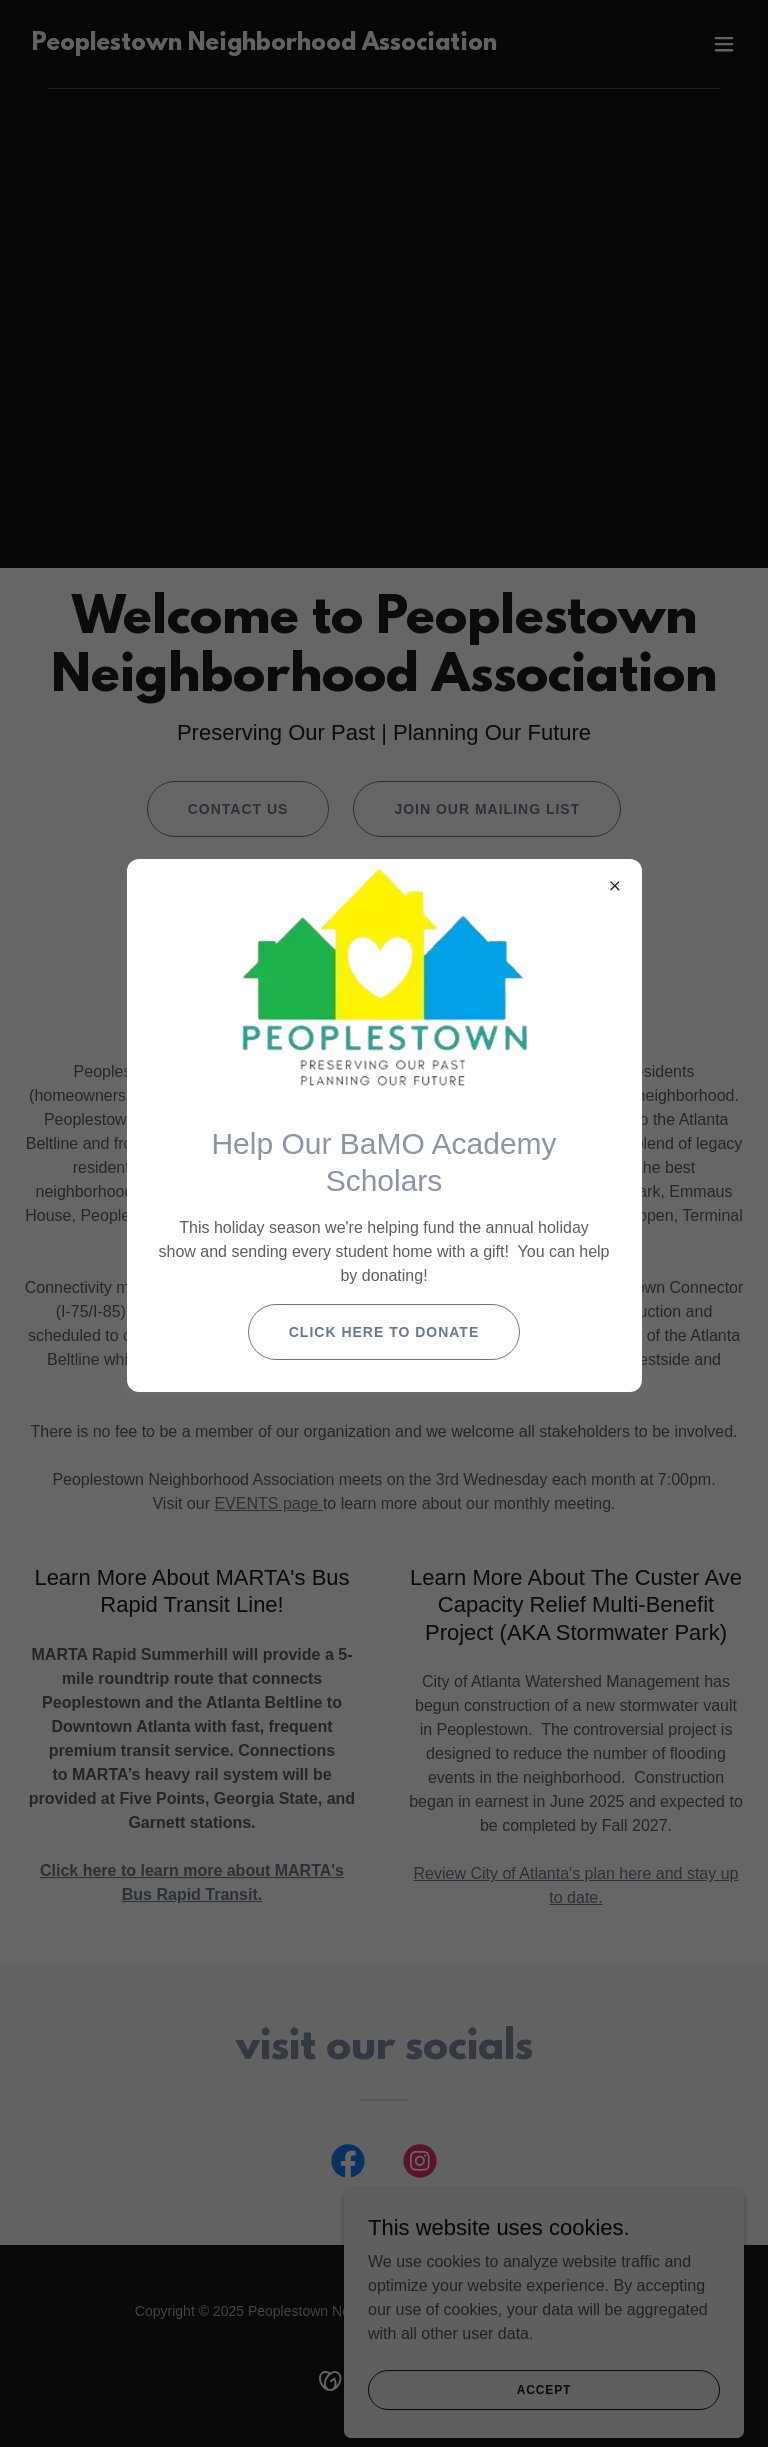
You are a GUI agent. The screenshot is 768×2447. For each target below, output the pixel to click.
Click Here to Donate (384, 1332)
